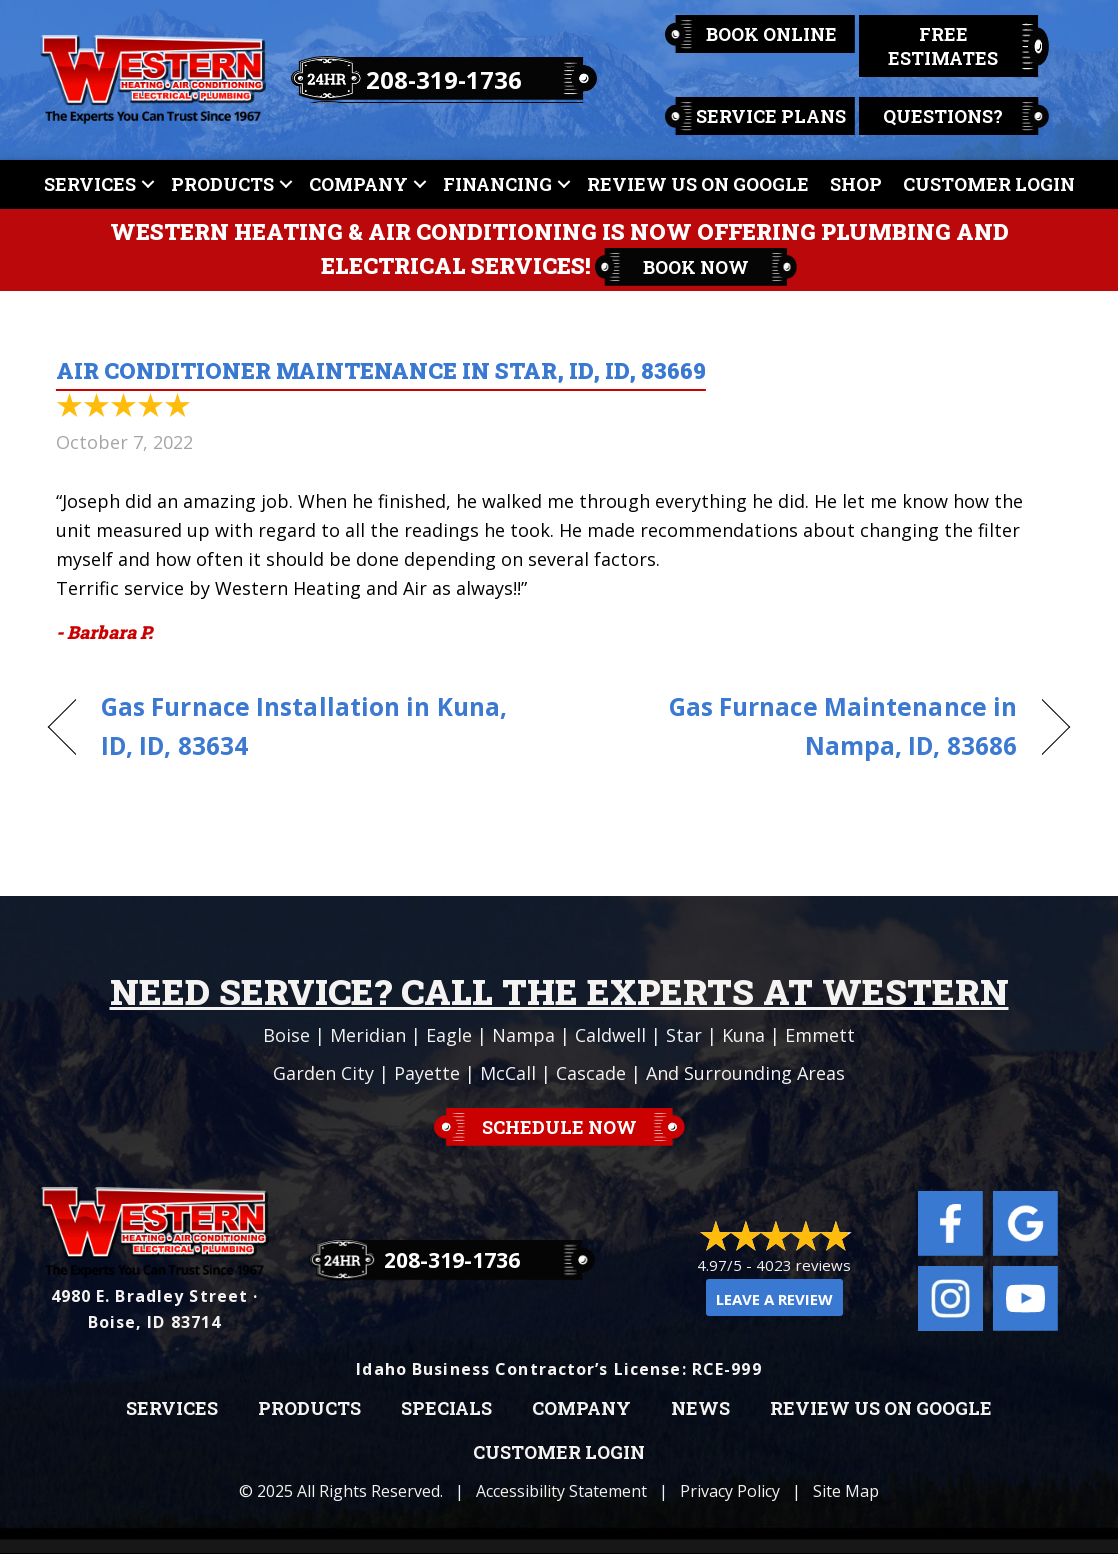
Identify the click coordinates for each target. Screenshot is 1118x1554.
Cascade (591, 1073)
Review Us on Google (881, 1409)
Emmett (820, 1035)
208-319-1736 (444, 79)
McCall (508, 1073)
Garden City (323, 1073)
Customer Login (989, 184)
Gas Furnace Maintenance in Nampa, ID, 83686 (803, 726)
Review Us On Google (698, 184)
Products (222, 184)
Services (90, 184)
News (700, 1409)
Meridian (368, 1035)
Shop (856, 184)
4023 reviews (803, 1265)
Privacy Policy (730, 1491)
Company (358, 184)
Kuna (743, 1035)
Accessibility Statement (561, 1491)
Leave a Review (774, 1299)
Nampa (523, 1035)
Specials (446, 1409)
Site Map (846, 1491)
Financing (497, 184)
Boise (286, 1035)
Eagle (449, 1035)
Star (684, 1035)
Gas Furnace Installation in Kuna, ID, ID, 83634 (304, 726)
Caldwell (610, 1035)
